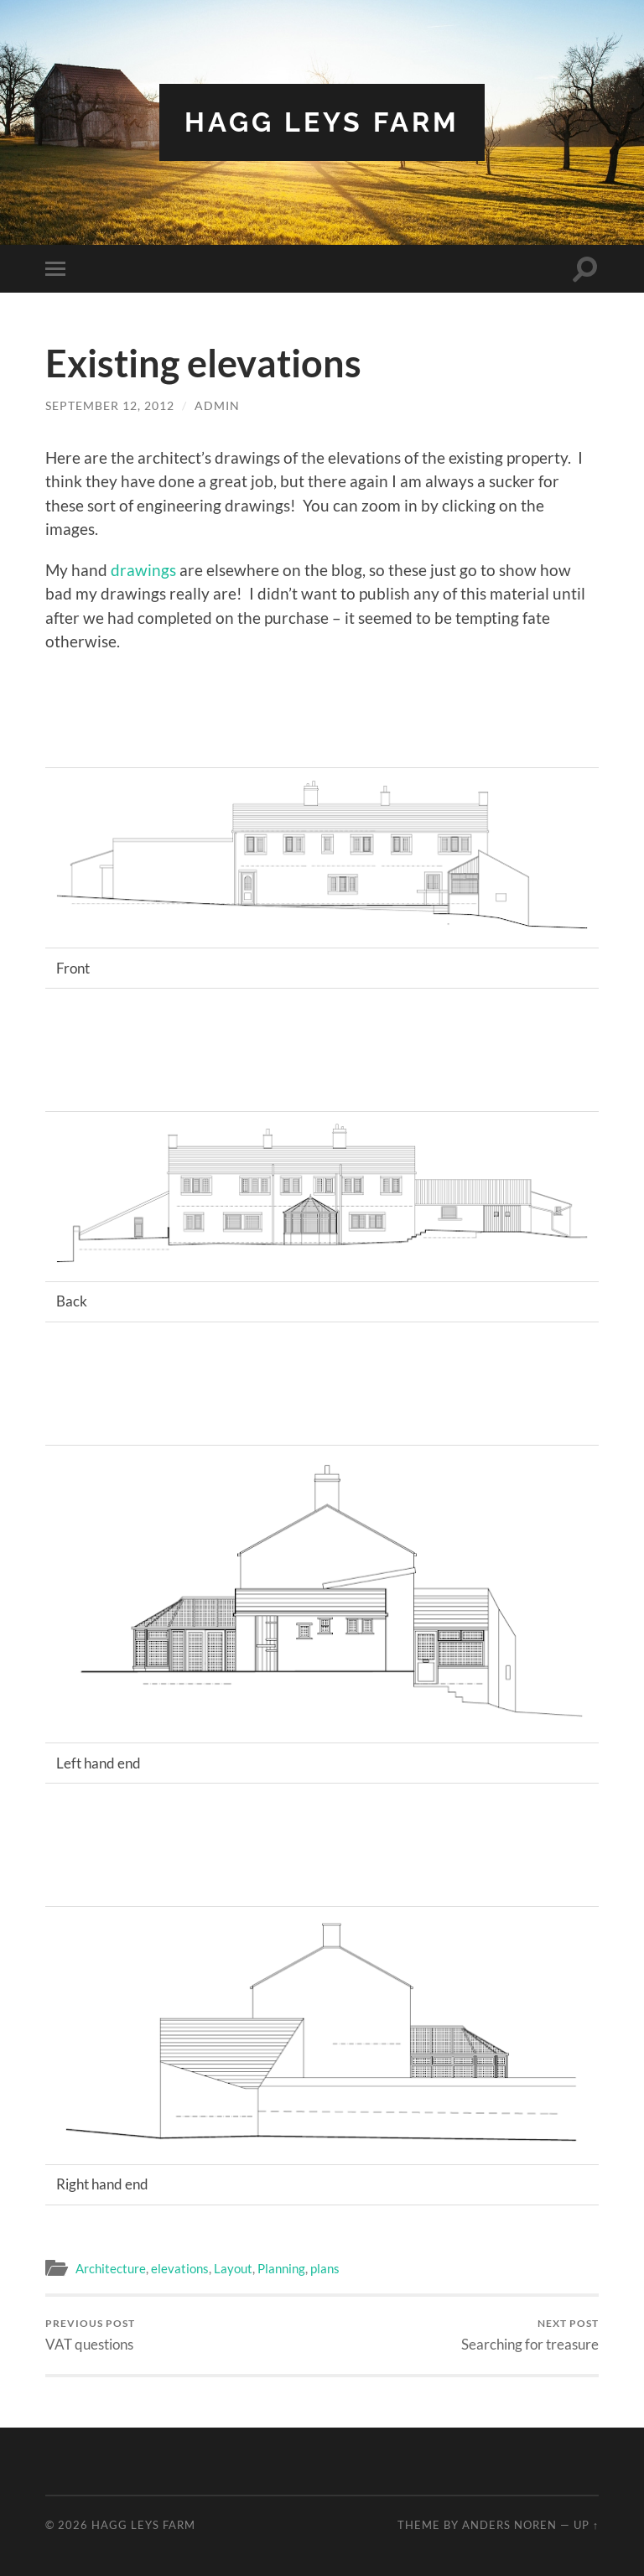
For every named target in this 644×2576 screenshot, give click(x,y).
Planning (281, 2268)
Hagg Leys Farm (322, 122)
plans (325, 2268)
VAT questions (90, 2335)
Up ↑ (586, 2525)
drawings (143, 569)
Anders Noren (509, 2525)
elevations (180, 2268)
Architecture (110, 2268)
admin (217, 405)
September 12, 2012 (109, 405)
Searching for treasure (530, 2335)
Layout (233, 2268)
